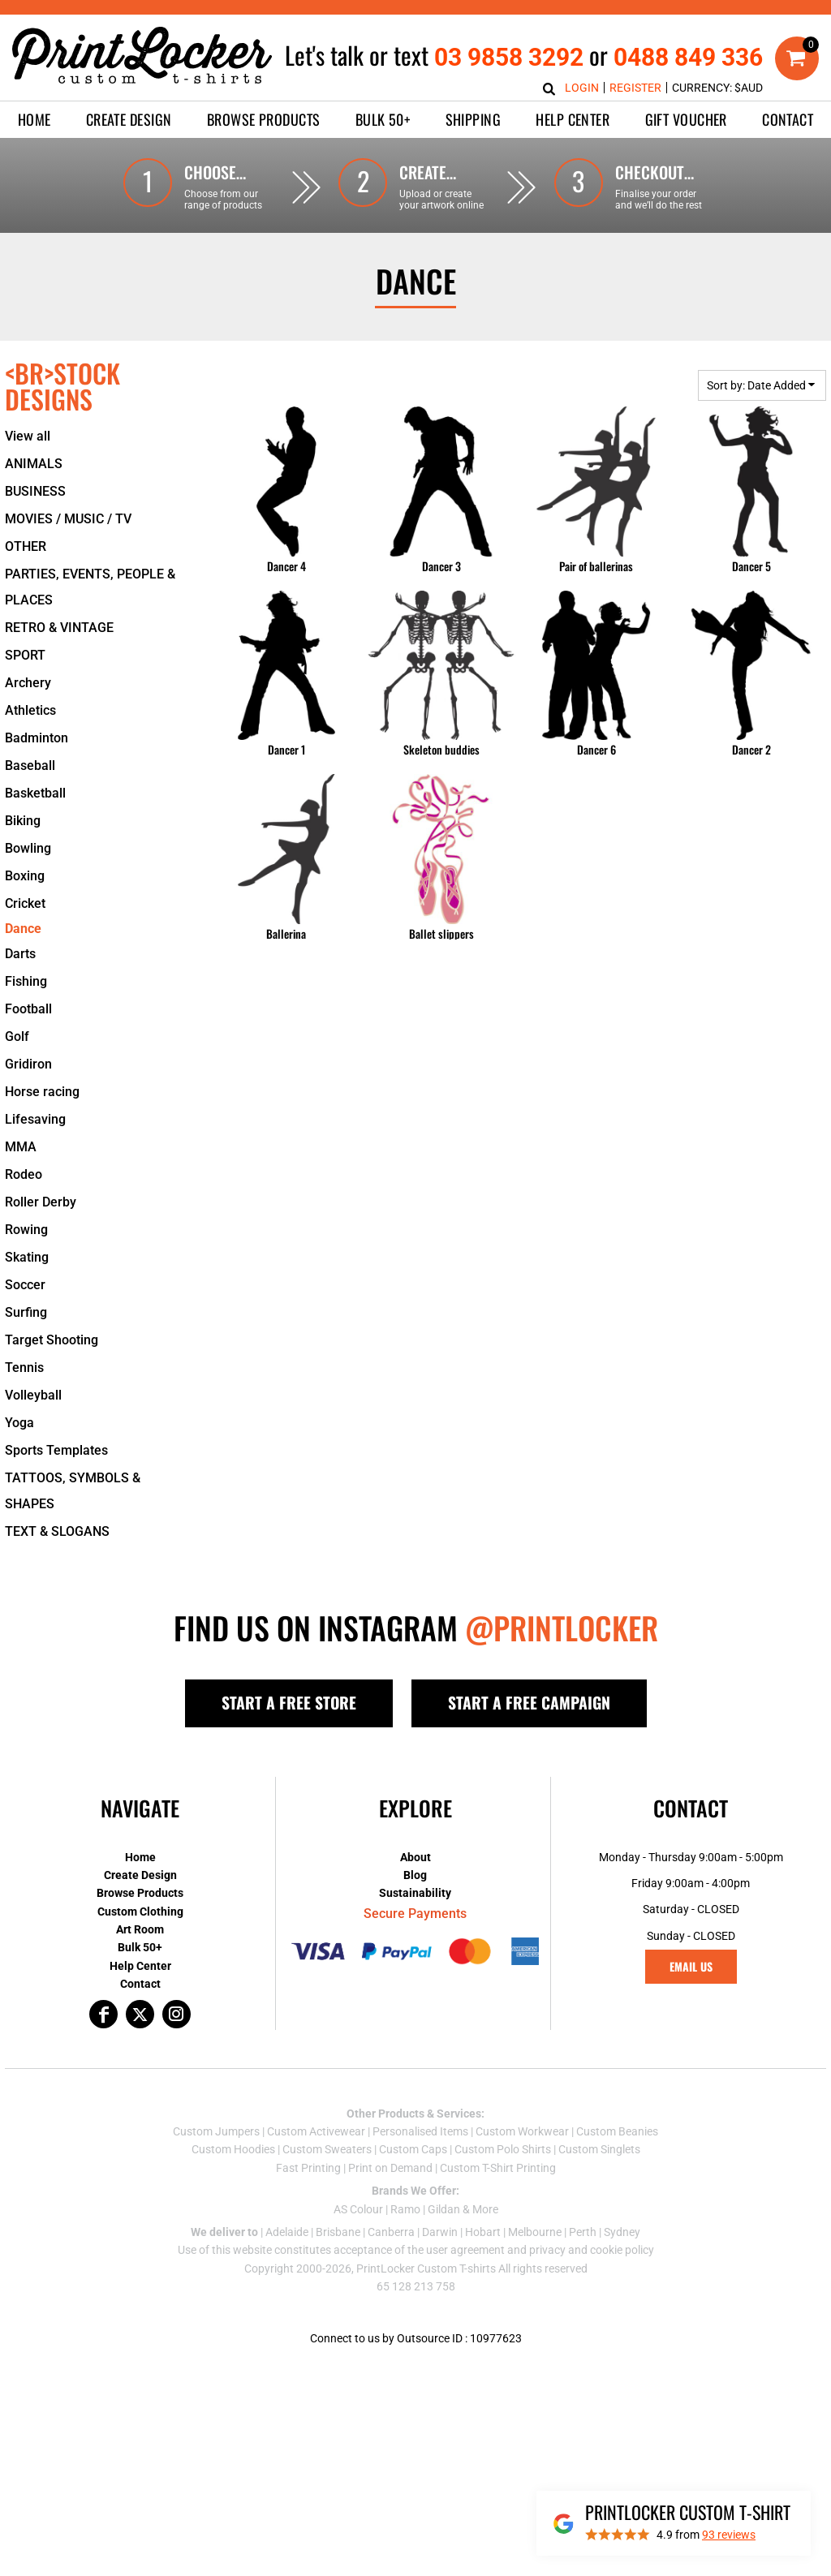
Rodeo (23, 1174)
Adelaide (286, 2232)
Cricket (25, 903)
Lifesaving (35, 1119)
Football (28, 1009)
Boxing (25, 876)
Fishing (26, 981)
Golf (17, 1036)
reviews (729, 2534)
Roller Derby (40, 1202)
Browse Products (140, 1892)
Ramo (405, 2209)
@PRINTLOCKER (561, 1627)
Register (635, 87)
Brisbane (338, 2232)
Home (140, 1857)
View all (27, 436)
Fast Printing (308, 2167)
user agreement (465, 2249)
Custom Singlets (599, 2149)
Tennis (24, 1367)
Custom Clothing (140, 1911)
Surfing (26, 1312)
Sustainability (415, 1892)
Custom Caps (413, 2149)
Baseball (30, 765)
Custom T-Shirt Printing (498, 2167)
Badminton (36, 738)
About (415, 1857)
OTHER (25, 546)
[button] (129, 119)
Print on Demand (390, 2167)
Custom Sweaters (327, 2149)
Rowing (26, 1229)
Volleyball (33, 1395)
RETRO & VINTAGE (59, 627)
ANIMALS (33, 463)
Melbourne (535, 2232)
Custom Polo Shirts (502, 2149)
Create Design (140, 1875)
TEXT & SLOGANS (57, 1531)
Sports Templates (56, 1450)
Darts (20, 953)
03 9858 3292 (508, 57)
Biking (23, 820)
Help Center (140, 1965)
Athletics (30, 710)
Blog (415, 1875)
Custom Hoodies (233, 2149)
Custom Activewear (316, 2131)
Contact (140, 1983)
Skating (27, 1257)
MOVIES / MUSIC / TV (68, 519)
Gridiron (28, 1064)
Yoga (19, 1422)
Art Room (140, 1929)
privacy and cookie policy (591, 2249)
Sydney (622, 2232)
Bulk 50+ (140, 1947)
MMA (21, 1147)
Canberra (391, 2232)
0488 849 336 (688, 57)
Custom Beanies (617, 2131)
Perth (582, 2232)
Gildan (444, 2209)
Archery (28, 682)
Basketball (35, 793)
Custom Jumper (213, 2131)
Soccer (25, 1284)
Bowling (28, 848)
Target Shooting (51, 1340)
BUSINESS (35, 491)
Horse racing (42, 1091)
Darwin (440, 2232)
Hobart (483, 2232)
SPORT (25, 655)
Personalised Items (420, 2131)
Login (582, 87)
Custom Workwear (522, 2131)
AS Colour (358, 2209)
